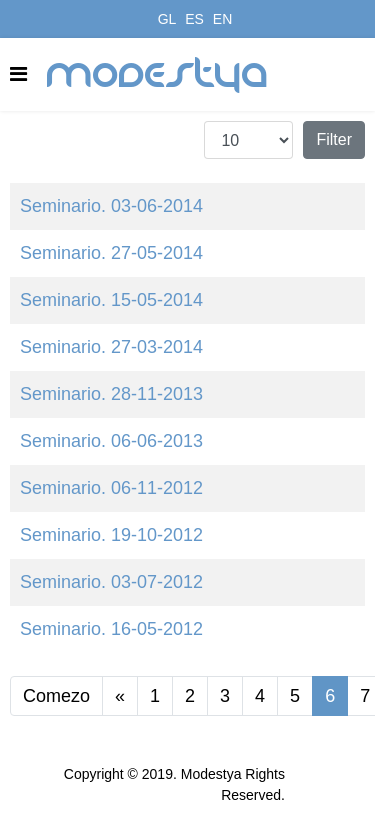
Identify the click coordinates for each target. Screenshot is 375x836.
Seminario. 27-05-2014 (111, 253)
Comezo (56, 696)
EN (222, 19)
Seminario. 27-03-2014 (111, 347)
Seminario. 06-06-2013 (111, 441)
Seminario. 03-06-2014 (111, 206)
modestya (158, 75)
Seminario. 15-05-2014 (111, 300)
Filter (334, 139)
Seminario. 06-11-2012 (111, 488)
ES (194, 19)
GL (167, 19)
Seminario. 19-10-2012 (111, 535)
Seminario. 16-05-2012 (111, 629)
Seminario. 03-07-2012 (111, 582)
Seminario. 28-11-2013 (111, 394)
